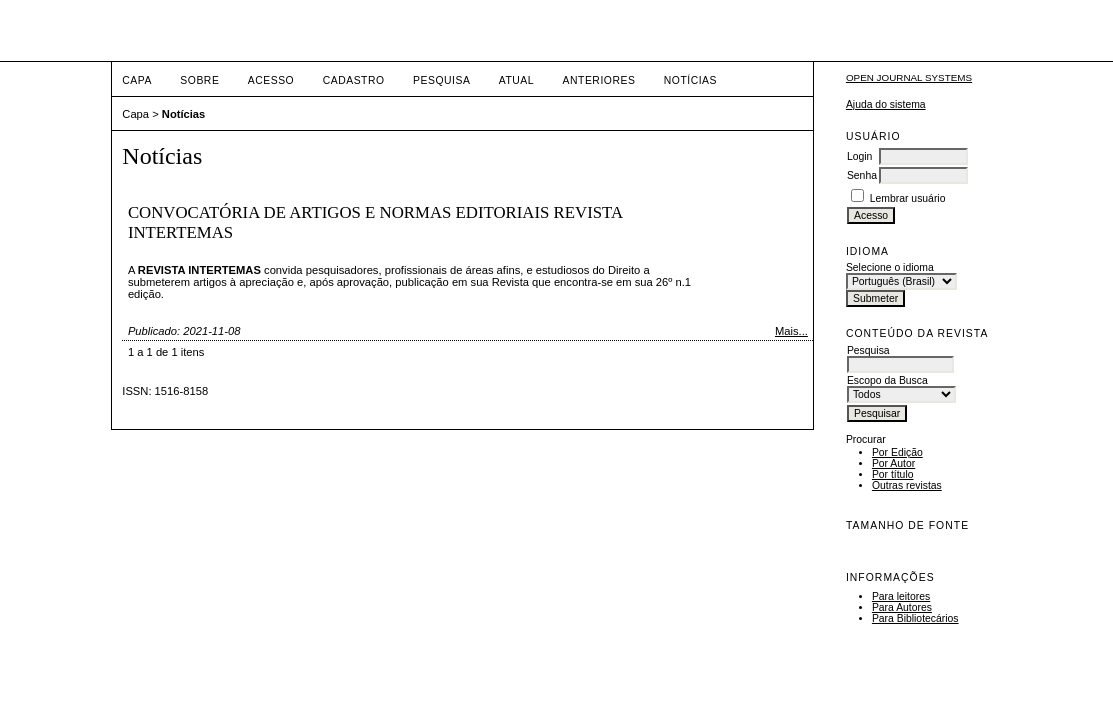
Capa (137, 80)
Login (859, 156)
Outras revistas (907, 485)
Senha (862, 175)
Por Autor (893, 463)
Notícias (690, 80)
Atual (516, 80)
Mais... (791, 331)
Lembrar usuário (908, 198)
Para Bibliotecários (915, 618)
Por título (893, 474)
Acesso (271, 80)
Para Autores (902, 607)
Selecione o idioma (890, 267)
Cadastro (354, 80)
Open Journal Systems (909, 77)
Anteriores (599, 80)
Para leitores (901, 596)
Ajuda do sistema (886, 104)
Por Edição (897, 452)
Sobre (199, 80)
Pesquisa (441, 80)
